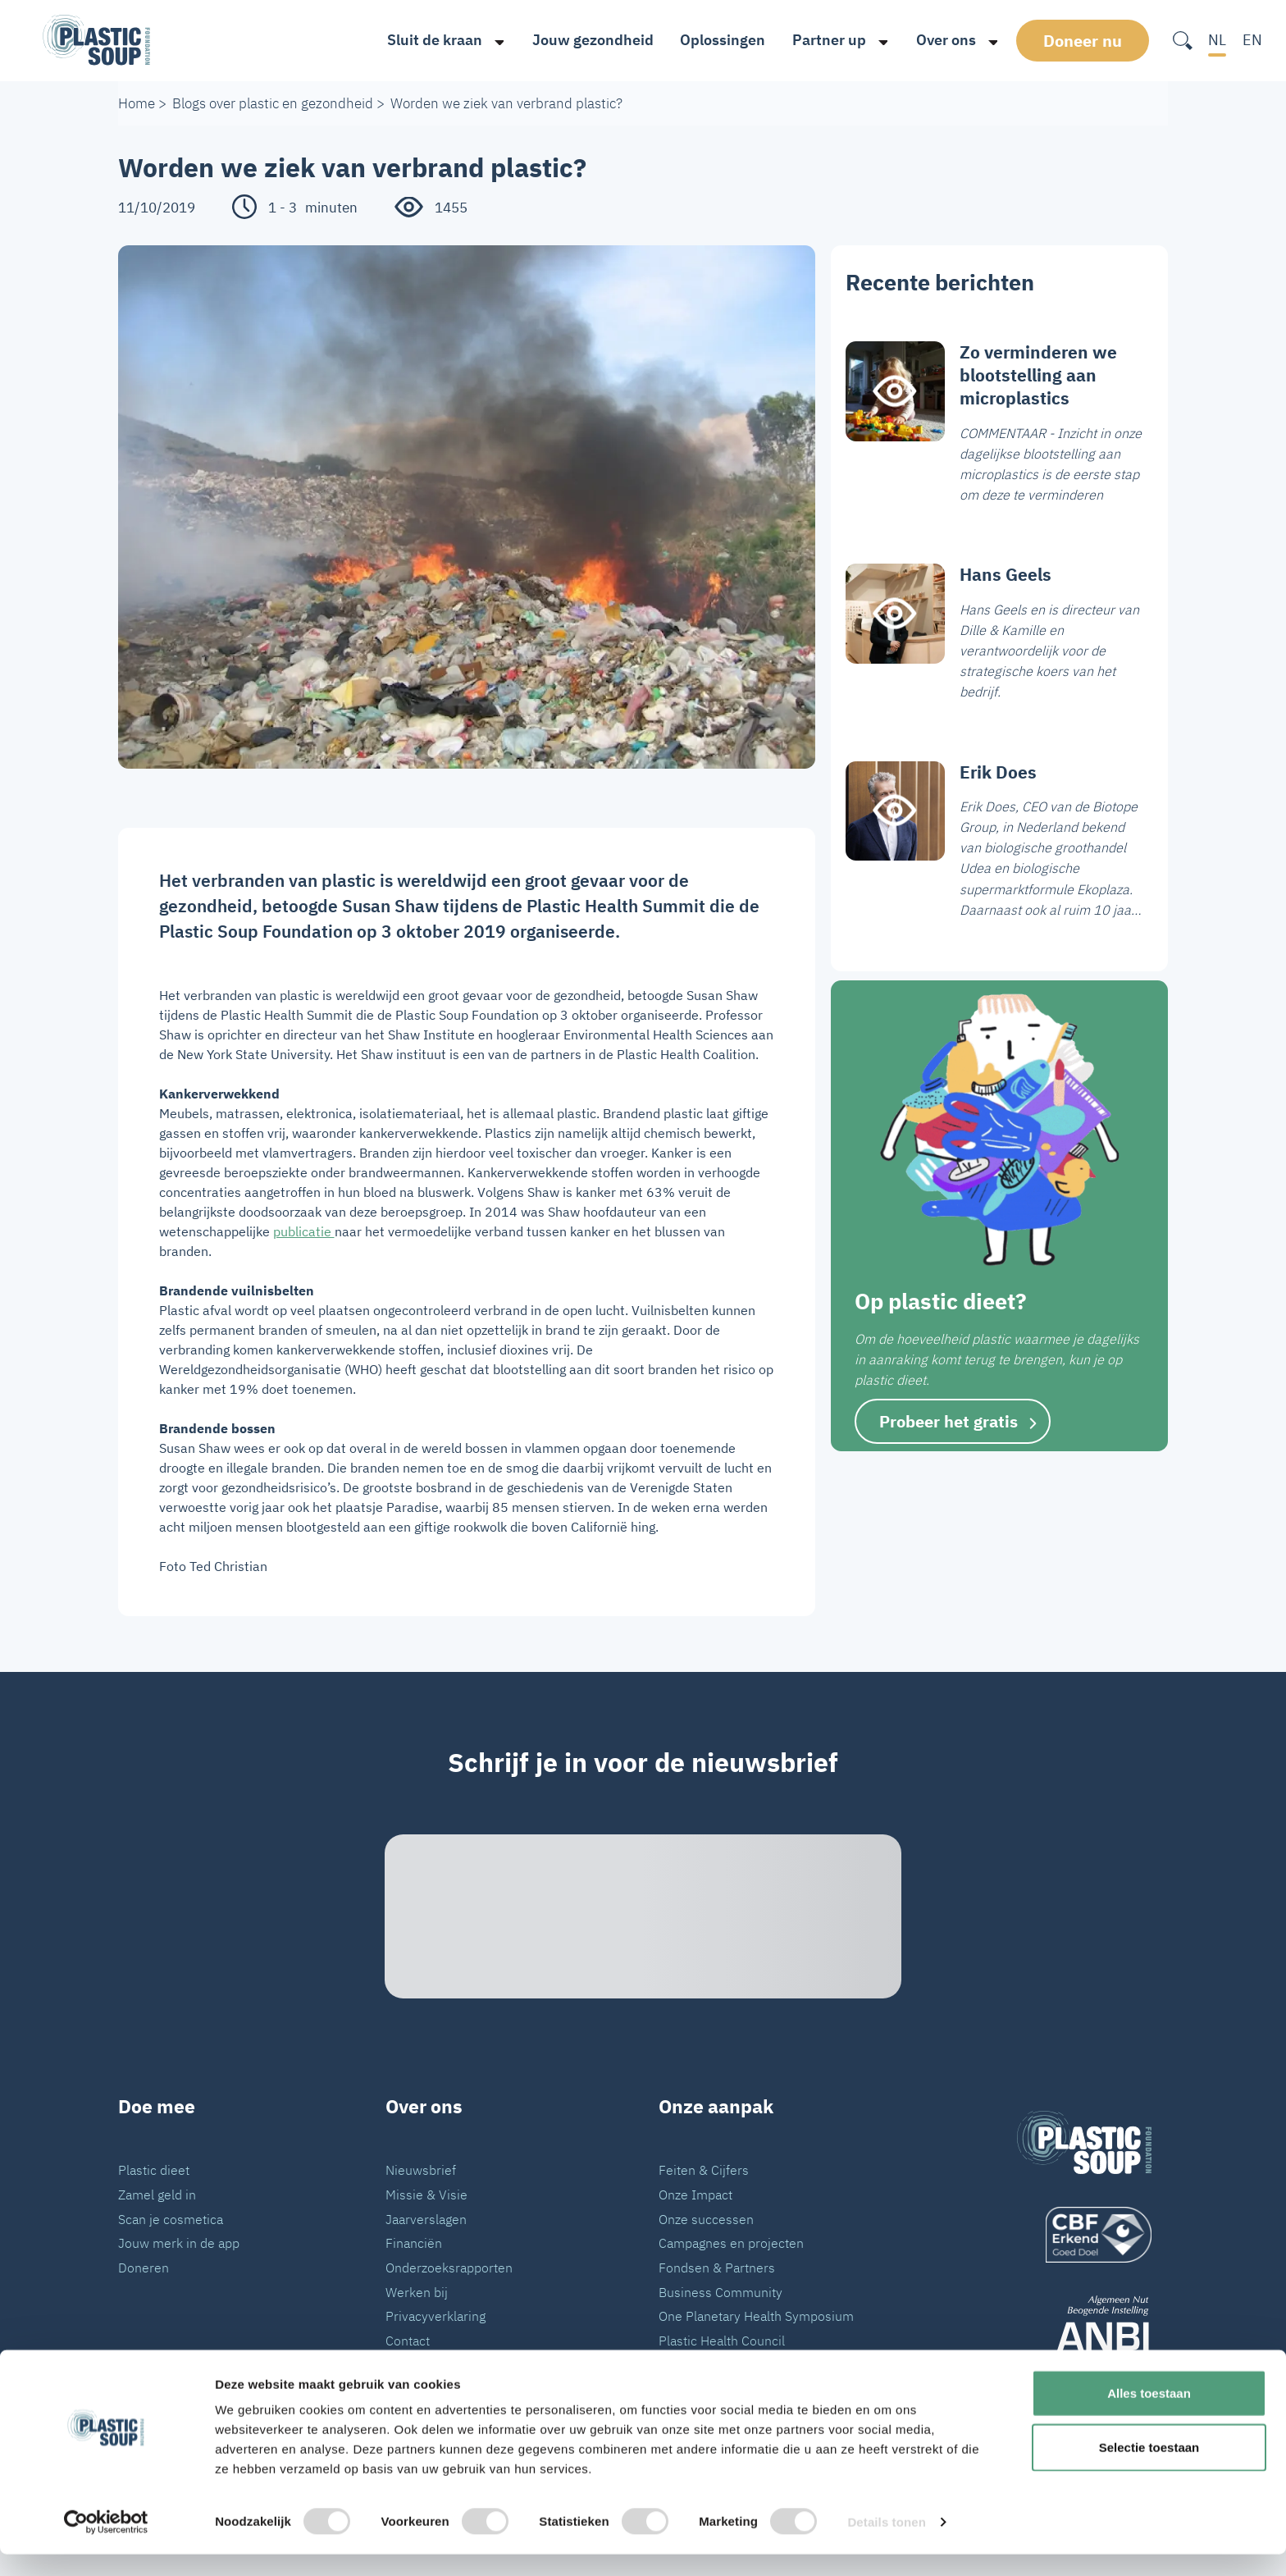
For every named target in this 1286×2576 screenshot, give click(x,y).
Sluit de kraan (429, 39)
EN (1252, 39)
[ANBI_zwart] (1084, 2328)
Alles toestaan (1149, 2415)
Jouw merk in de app (178, 2242)
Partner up (823, 39)
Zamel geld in (157, 2194)
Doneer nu (1084, 40)
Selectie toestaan (1149, 2469)
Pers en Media (427, 2364)
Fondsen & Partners (717, 2267)
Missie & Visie (426, 2194)
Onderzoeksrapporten (449, 2267)
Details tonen (886, 2544)
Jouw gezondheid (587, 39)
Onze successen (706, 2218)
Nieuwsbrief (420, 2169)
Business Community (720, 2291)
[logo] (1084, 2235)
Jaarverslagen (426, 2218)
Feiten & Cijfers (704, 2169)
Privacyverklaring (435, 2315)
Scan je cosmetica (170, 2218)
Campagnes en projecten (731, 2242)
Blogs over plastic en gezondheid (272, 103)
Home (136, 103)
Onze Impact (695, 2194)
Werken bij (416, 2291)
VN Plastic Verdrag (713, 2364)
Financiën (413, 2242)
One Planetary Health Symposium (756, 2315)
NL (1217, 39)
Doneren (143, 2267)
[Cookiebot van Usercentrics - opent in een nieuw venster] (106, 2544)
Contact (407, 2340)
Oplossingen (717, 39)
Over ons (940, 39)
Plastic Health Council (722, 2340)
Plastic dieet (153, 2169)
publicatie (304, 1231)
